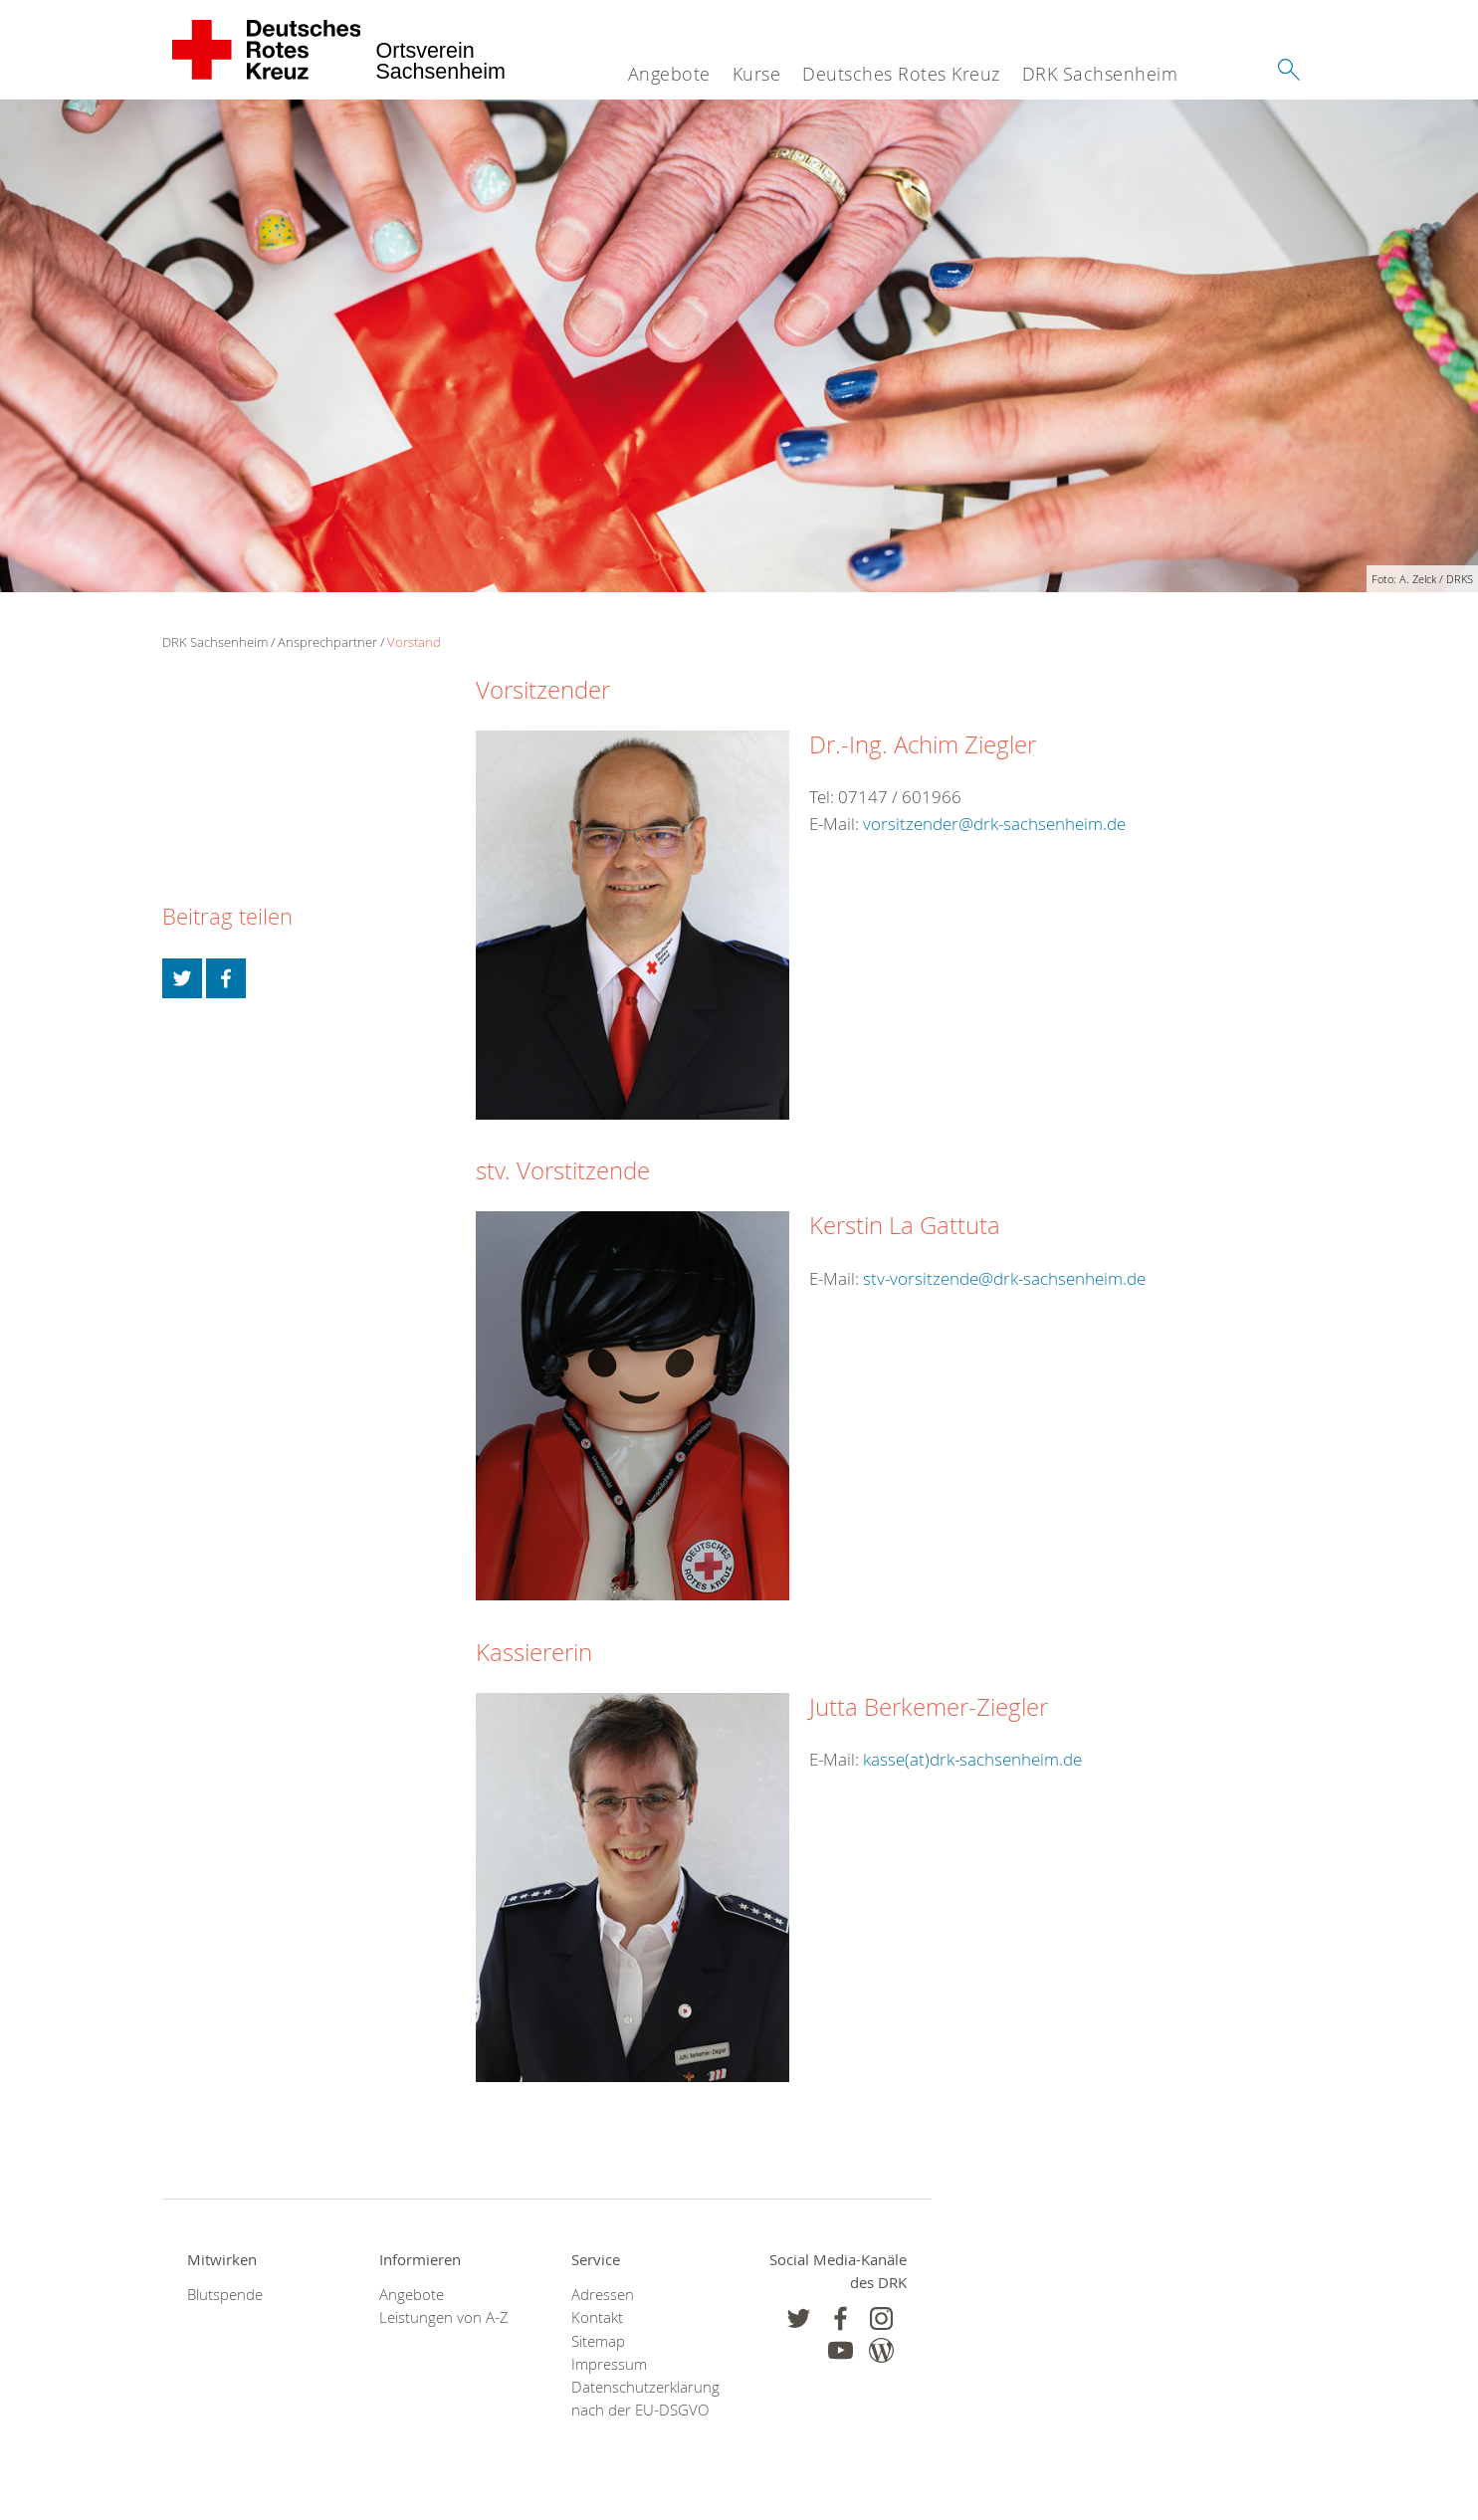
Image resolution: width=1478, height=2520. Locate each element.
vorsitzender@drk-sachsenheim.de (994, 823)
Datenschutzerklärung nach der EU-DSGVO (642, 2398)
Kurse (757, 74)
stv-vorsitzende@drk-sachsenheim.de (1004, 1278)
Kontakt (597, 2317)
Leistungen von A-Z (444, 2317)
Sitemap (598, 2341)
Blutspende (225, 2294)
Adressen (602, 2294)
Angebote (669, 74)
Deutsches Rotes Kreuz (901, 74)
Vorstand (414, 642)
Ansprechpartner (327, 642)
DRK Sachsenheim (1100, 74)
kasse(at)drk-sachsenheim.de (972, 1759)
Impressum (609, 2364)
